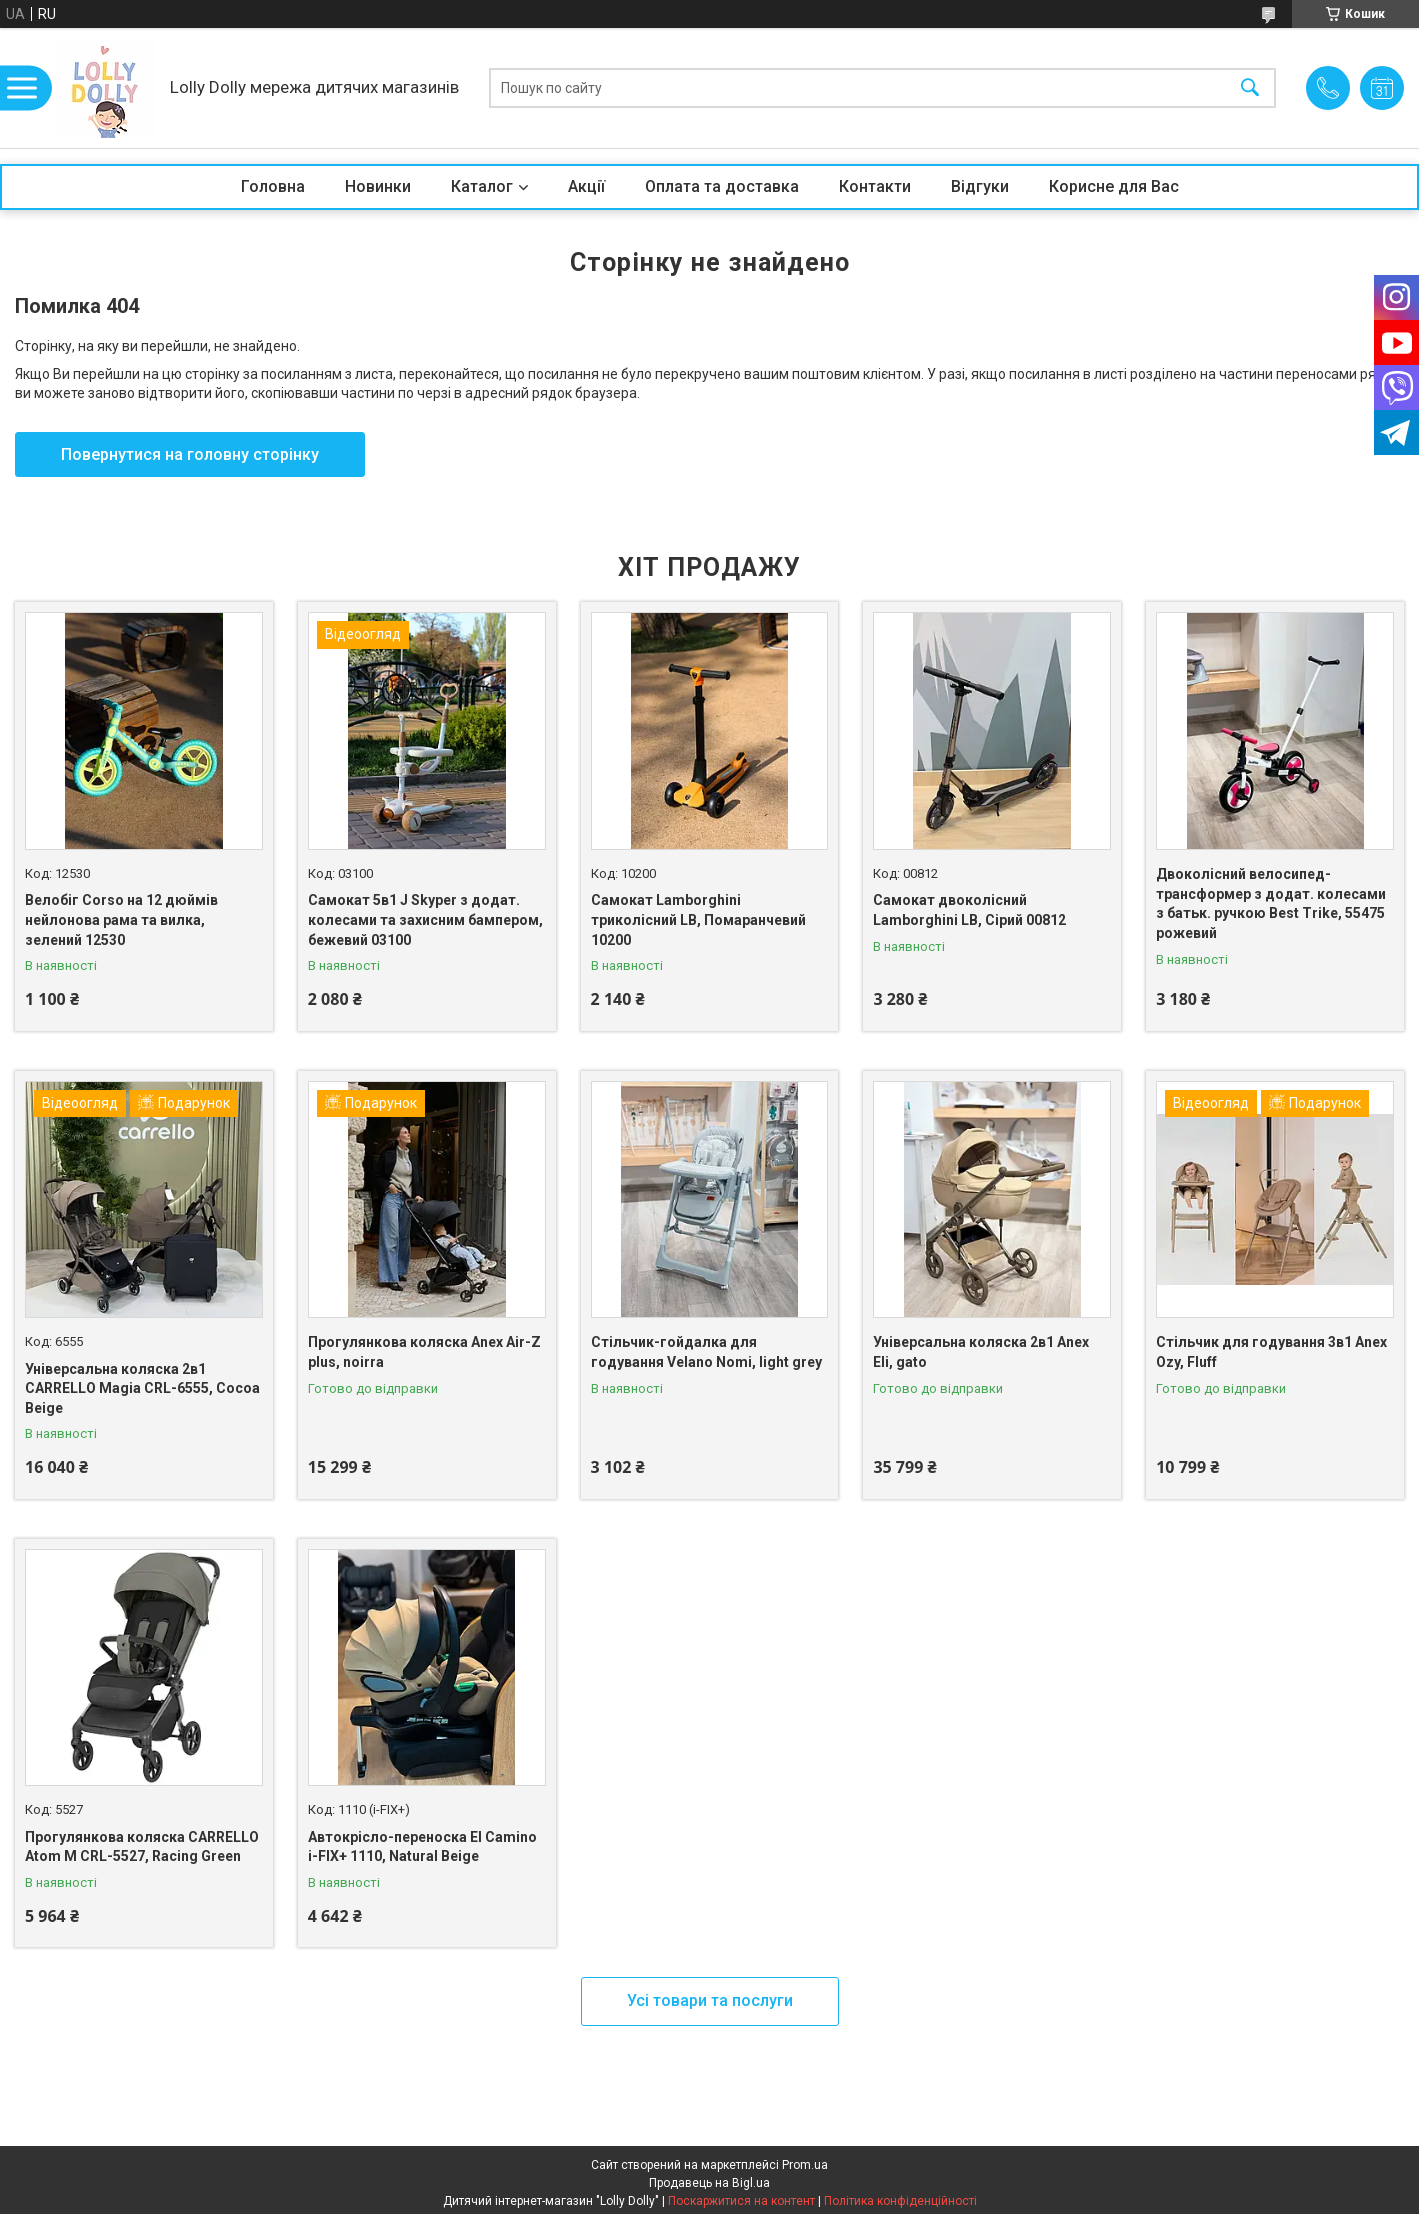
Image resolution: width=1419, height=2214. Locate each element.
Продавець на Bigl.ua (709, 2183)
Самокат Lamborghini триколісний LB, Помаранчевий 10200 (698, 919)
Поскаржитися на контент (741, 2201)
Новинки (378, 186)
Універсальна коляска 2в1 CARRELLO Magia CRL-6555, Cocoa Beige (142, 1388)
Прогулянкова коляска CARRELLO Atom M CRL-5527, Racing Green (142, 1847)
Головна (273, 186)
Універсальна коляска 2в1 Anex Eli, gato (981, 1352)
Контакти (875, 186)
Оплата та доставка (722, 186)
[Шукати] (1250, 88)
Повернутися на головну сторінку (190, 454)
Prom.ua (805, 2165)
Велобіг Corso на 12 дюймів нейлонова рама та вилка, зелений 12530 (121, 919)
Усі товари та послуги (710, 2000)
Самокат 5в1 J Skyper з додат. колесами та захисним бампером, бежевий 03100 (425, 919)
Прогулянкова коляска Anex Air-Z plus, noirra (424, 1352)
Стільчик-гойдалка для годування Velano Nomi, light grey (706, 1352)
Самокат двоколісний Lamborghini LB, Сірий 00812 (969, 910)
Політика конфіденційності (900, 2201)
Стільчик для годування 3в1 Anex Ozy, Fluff (1271, 1352)
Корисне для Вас (1114, 186)
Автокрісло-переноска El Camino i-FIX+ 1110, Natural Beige (422, 1847)
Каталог (482, 186)
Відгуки (980, 186)
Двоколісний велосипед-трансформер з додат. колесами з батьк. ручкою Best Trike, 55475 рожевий (1271, 903)
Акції (586, 186)
